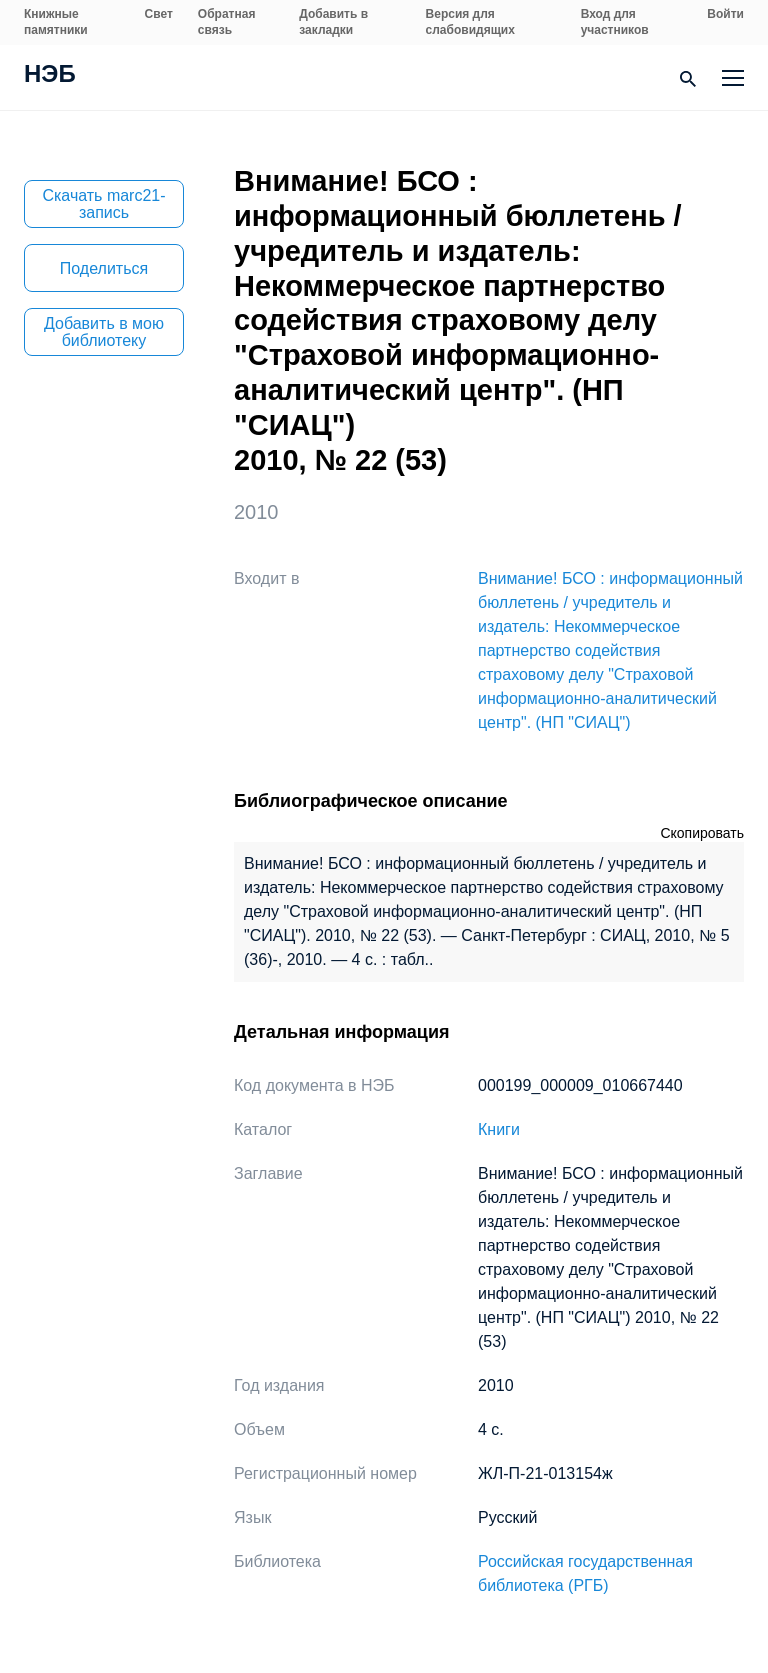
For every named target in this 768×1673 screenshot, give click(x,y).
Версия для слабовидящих (470, 22)
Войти (725, 14)
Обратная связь (227, 22)
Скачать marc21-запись (103, 204)
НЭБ (50, 76)
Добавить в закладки (333, 22)
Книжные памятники (56, 22)
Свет (159, 14)
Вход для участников (615, 22)
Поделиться (104, 268)
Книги (499, 1129)
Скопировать (702, 833)
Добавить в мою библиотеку (104, 332)
